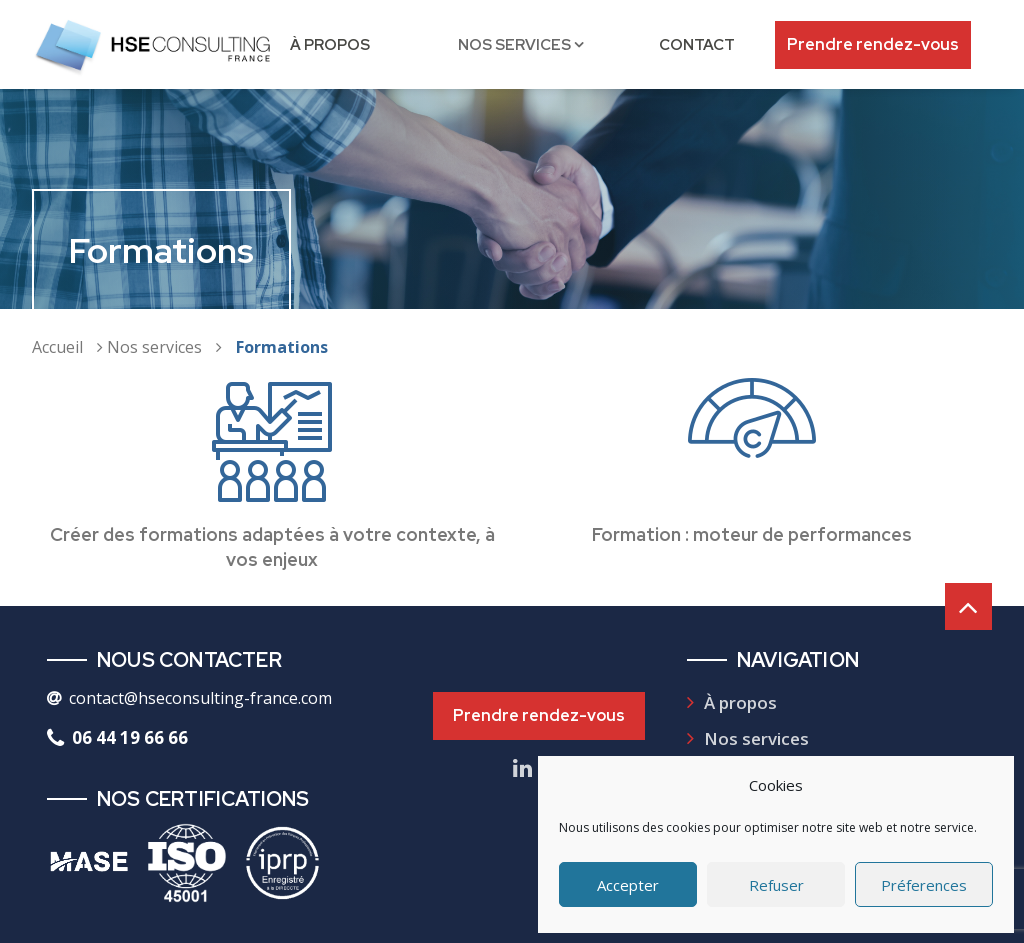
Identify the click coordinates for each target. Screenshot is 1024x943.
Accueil (57, 347)
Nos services (514, 45)
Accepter (628, 885)
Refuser (776, 885)
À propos (330, 45)
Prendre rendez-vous (873, 44)
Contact (697, 45)
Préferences (924, 885)
